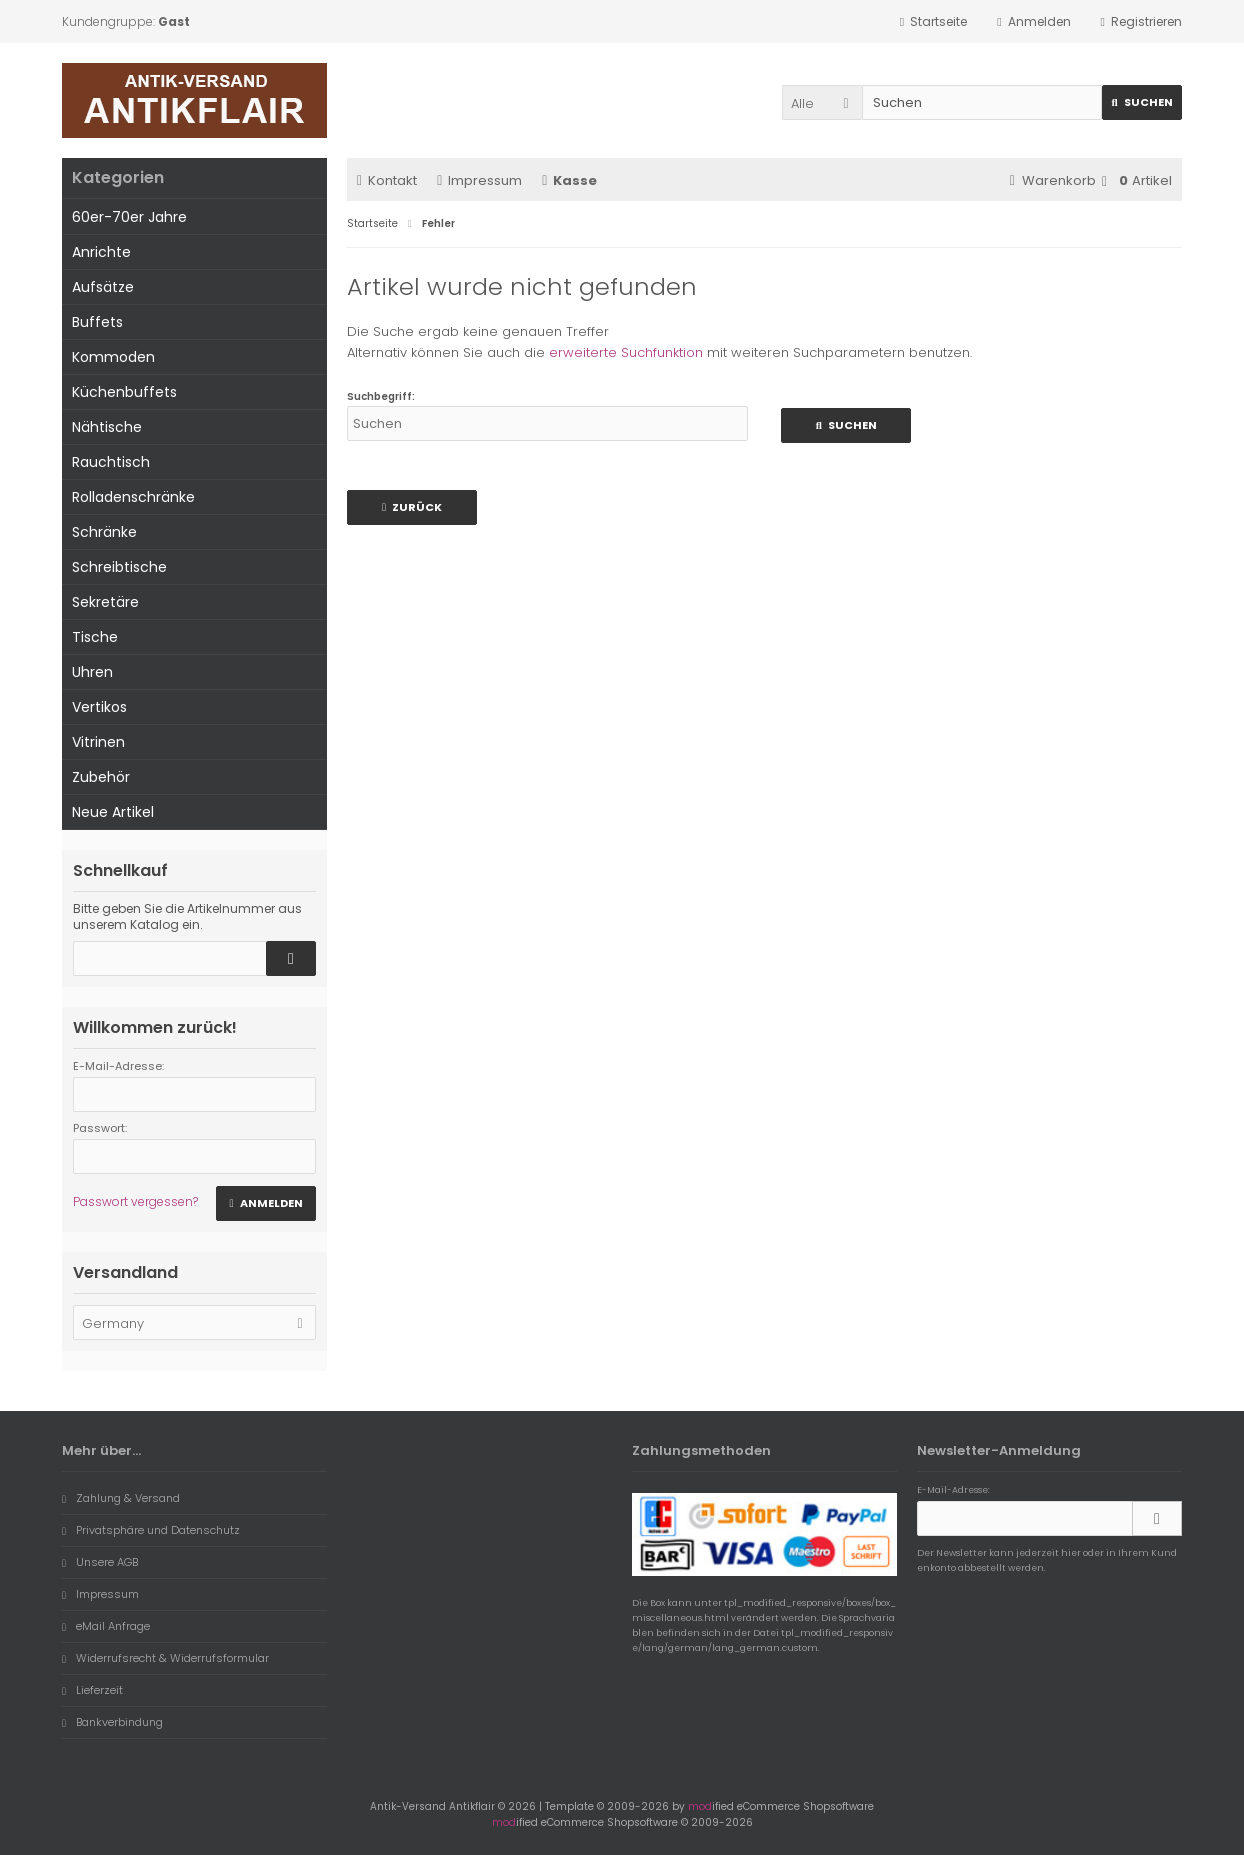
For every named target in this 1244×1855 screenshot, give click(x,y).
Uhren (92, 672)
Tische (95, 637)
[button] (822, 102)
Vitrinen (98, 742)
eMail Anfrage (106, 1626)
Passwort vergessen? (135, 1201)
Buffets (97, 322)
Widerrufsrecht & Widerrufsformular (165, 1658)
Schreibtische (119, 567)
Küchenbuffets (124, 392)
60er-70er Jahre (129, 217)
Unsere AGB (100, 1562)
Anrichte (101, 252)
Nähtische (107, 427)
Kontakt (387, 180)
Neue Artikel (113, 812)
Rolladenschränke (133, 497)
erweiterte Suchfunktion (626, 352)
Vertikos (99, 707)
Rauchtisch (111, 462)
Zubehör (101, 777)
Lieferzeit (92, 1690)
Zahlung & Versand (121, 1498)
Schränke (104, 532)
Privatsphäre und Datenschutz (151, 1530)
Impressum (479, 180)
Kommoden (113, 357)
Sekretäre (105, 602)
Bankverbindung (112, 1722)
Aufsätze (103, 287)
